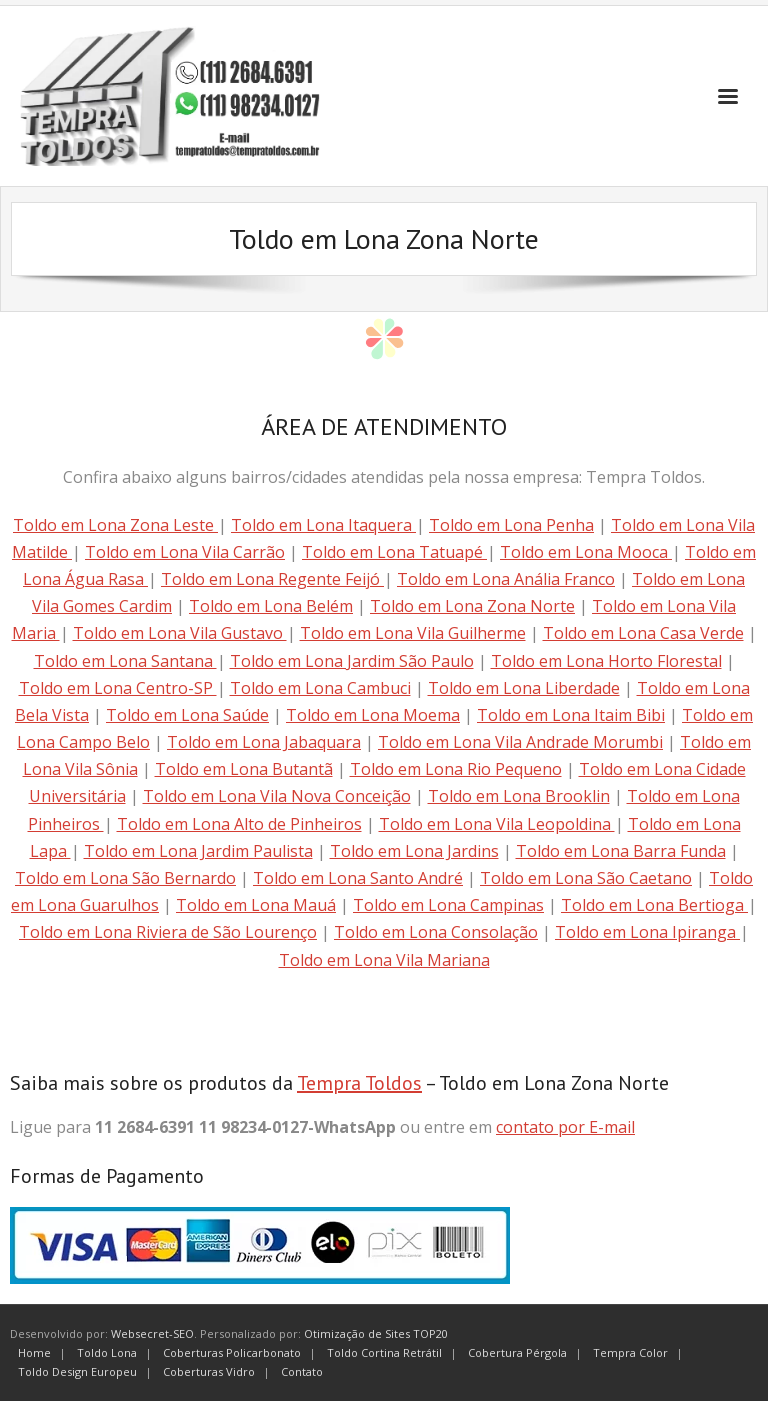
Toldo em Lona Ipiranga (647, 932)
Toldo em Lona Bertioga (654, 905)
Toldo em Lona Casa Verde (643, 633)
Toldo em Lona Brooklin (519, 796)
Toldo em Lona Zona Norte (472, 606)
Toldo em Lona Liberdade (524, 688)
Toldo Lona (107, 1352)
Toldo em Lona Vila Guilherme (413, 633)
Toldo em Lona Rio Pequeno (456, 769)
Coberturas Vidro (209, 1371)
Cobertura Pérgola (517, 1352)
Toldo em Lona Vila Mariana (384, 960)
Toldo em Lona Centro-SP (118, 688)
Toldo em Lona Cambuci (320, 688)
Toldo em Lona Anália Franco (506, 579)
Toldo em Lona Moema (373, 715)
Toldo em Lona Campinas (448, 905)
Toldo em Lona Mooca (586, 552)
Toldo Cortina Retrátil (384, 1352)
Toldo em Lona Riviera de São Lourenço (168, 932)
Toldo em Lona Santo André (358, 878)
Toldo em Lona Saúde (187, 715)
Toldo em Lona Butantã (244, 769)
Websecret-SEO (152, 1333)
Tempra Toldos (359, 1083)
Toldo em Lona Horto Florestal (606, 661)
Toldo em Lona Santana (125, 661)
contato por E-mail (565, 1127)
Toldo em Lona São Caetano (586, 878)
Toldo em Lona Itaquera (323, 525)
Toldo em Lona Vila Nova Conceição (277, 796)
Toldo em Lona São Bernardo (125, 878)
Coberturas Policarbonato (232, 1352)
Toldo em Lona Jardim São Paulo (352, 661)
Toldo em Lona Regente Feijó (272, 579)
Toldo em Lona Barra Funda (621, 851)
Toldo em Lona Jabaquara (264, 742)
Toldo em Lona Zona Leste (115, 525)
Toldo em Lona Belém (271, 606)
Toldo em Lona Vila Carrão (185, 552)
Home (34, 1352)
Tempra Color (630, 1352)
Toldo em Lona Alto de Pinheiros (239, 824)
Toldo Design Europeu (77, 1371)
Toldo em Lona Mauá (256, 905)
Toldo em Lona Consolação (436, 932)
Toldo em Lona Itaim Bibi (571, 715)
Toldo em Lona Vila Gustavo (180, 633)
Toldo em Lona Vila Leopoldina (497, 824)
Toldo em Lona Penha (511, 525)
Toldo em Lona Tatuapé (394, 552)
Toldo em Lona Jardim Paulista (198, 851)
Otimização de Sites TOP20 (376, 1333)
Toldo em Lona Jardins (414, 851)
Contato (302, 1371)
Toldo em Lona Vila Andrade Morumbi (520, 742)
